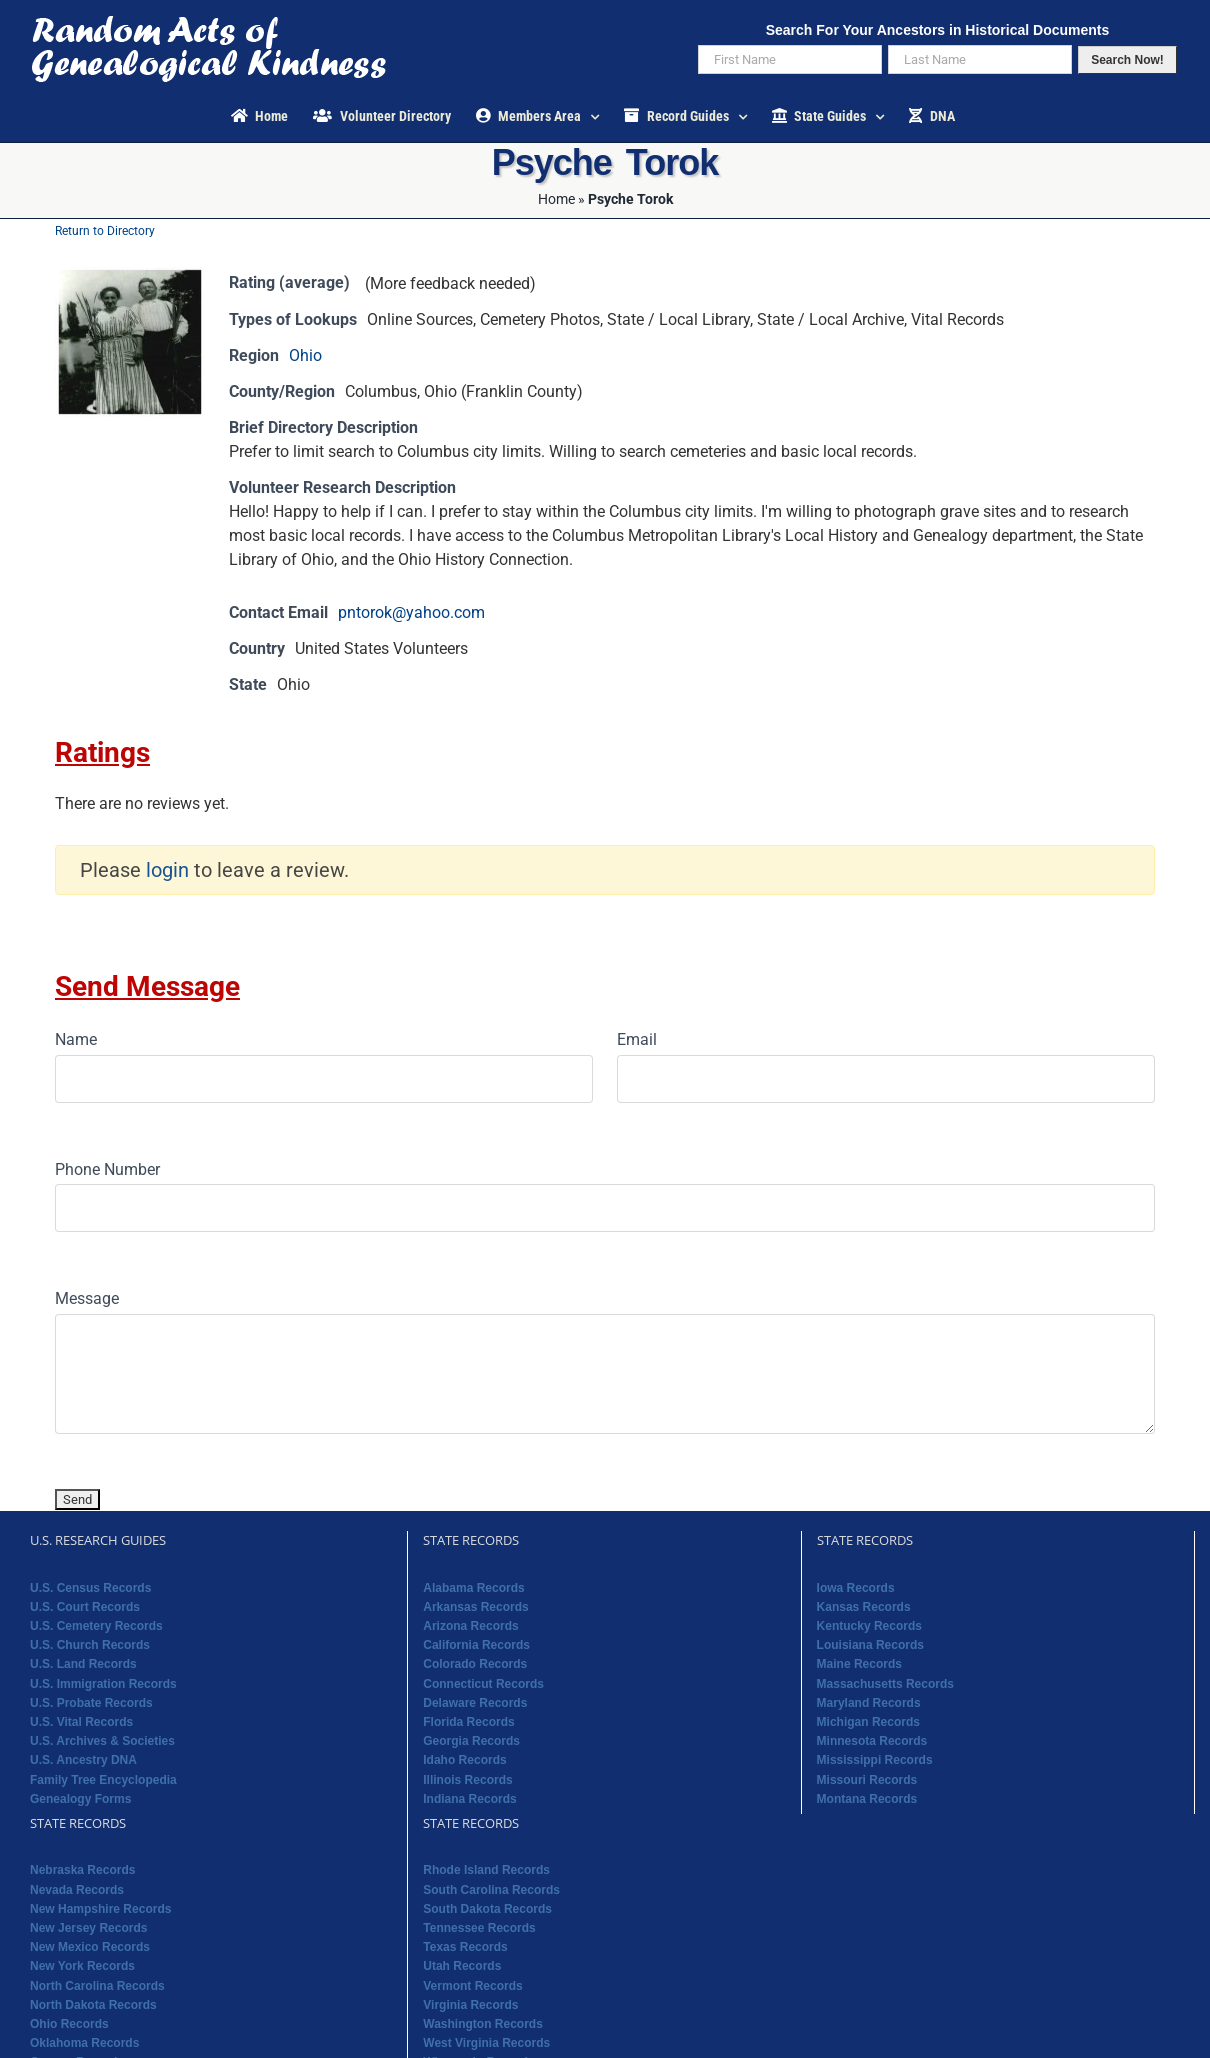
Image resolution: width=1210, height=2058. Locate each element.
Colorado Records (475, 1664)
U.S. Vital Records (81, 1722)
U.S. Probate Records (91, 1703)
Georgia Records (471, 1741)
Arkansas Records (475, 1607)
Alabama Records (473, 1588)
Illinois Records (467, 1780)
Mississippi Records (875, 1760)
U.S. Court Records (85, 1607)
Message (87, 1298)
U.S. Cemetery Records (96, 1626)
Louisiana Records (870, 1645)
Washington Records (483, 2024)
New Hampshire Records (100, 1909)
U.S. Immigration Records (103, 1684)
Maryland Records (869, 1703)
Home (556, 199)
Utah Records (462, 1966)
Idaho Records (464, 1760)
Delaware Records (475, 1703)
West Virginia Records (486, 2043)
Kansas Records (864, 1607)
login (167, 870)
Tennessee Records (479, 1928)
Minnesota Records (872, 1741)
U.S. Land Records (83, 1664)
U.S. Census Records (90, 1588)
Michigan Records (868, 1722)
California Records (476, 1645)
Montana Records (867, 1799)
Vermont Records (472, 1986)
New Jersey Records (88, 1928)
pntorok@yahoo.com (411, 612)
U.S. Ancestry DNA (83, 1760)
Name (76, 1039)
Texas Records (465, 1947)
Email (637, 1039)
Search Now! (1127, 60)
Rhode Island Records (486, 1870)
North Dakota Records (93, 2005)
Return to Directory (105, 231)
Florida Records (468, 1722)
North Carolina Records (97, 1986)
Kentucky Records (869, 1626)
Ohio (305, 355)
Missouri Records (867, 1780)
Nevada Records (77, 1890)
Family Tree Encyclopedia (103, 1780)
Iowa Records (856, 1588)
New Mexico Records (90, 1947)
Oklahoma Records (84, 2043)
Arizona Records (470, 1626)
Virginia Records (470, 2005)
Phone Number (107, 1169)
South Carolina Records (491, 1890)
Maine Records (859, 1664)
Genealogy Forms (80, 1799)
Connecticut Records (483, 1684)
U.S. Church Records (90, 1645)
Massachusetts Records (885, 1684)
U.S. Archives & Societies (102, 1741)
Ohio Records (69, 2024)
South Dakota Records (487, 1909)
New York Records (82, 1966)
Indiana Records (469, 1799)
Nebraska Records (82, 1870)
